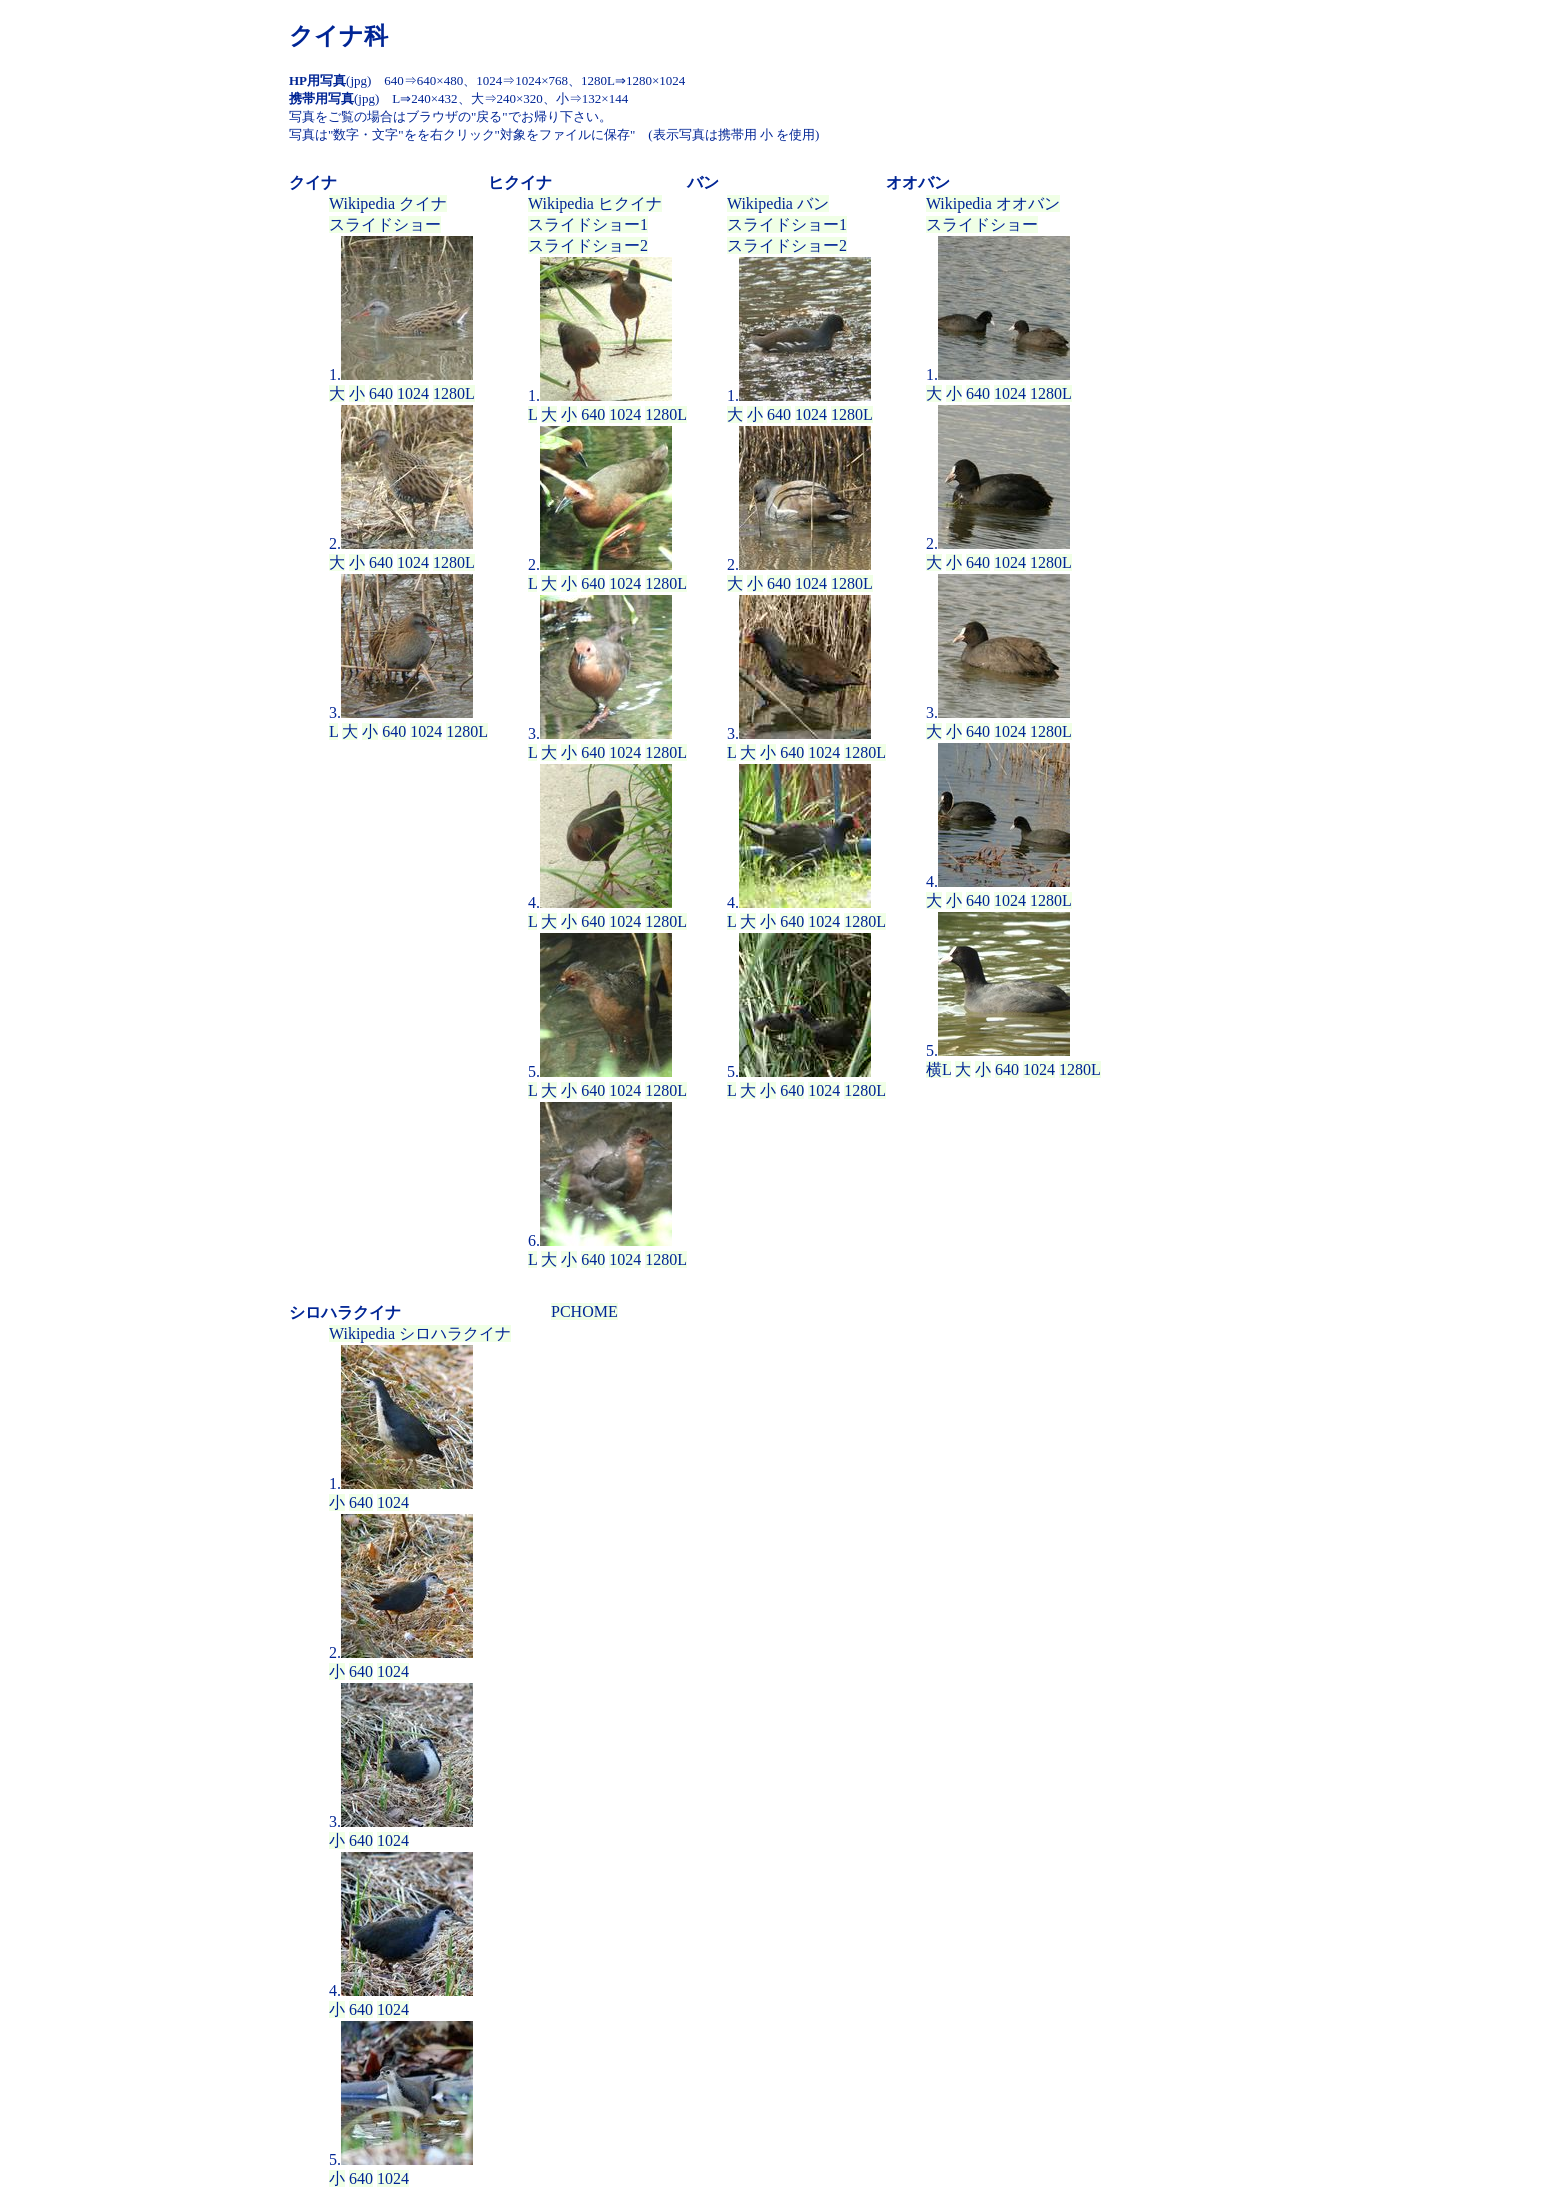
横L (938, 1069)
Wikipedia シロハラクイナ (420, 1333)
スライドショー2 (588, 245)
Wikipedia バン (778, 203)
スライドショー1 (588, 224)
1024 (413, 393)
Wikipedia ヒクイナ (595, 203)
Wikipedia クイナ (388, 203)
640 (381, 393)
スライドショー (385, 224)
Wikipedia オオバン (993, 203)
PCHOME (584, 1311)
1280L (454, 393)
